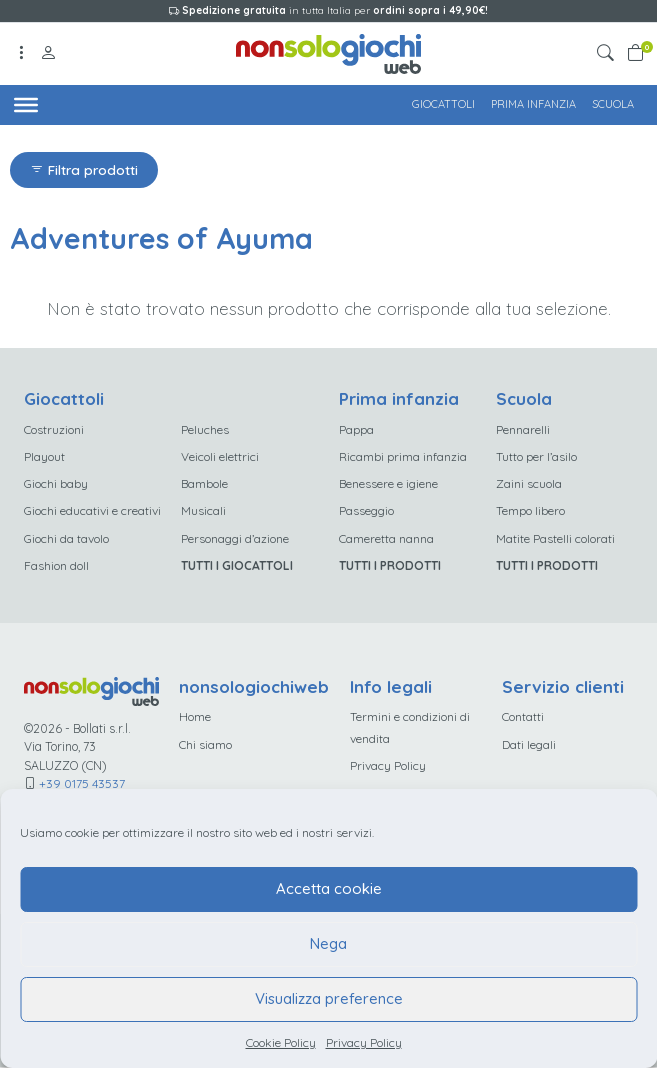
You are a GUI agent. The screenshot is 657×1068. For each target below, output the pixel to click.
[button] (609, 53)
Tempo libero (530, 511)
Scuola (613, 104)
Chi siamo (206, 745)
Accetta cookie (329, 888)
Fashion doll (56, 566)
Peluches (205, 429)
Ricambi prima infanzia (403, 456)
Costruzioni (54, 429)
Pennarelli (523, 429)
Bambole (204, 483)
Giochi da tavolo (66, 538)
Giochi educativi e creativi (92, 511)
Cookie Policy (281, 1042)
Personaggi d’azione (235, 538)
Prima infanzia (533, 104)
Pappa (356, 429)
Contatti (523, 717)
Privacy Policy (364, 1042)
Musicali (203, 511)
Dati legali (529, 745)
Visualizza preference (329, 998)
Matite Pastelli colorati (555, 538)
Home (196, 717)
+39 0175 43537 (82, 784)
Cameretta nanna (386, 538)
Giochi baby (56, 483)
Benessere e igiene (388, 483)
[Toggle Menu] (26, 104)
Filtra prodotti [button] (84, 169)
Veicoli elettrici (220, 456)
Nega (328, 943)
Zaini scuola (529, 483)
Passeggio (366, 511)
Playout (44, 456)
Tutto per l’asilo (536, 456)
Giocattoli (443, 104)
